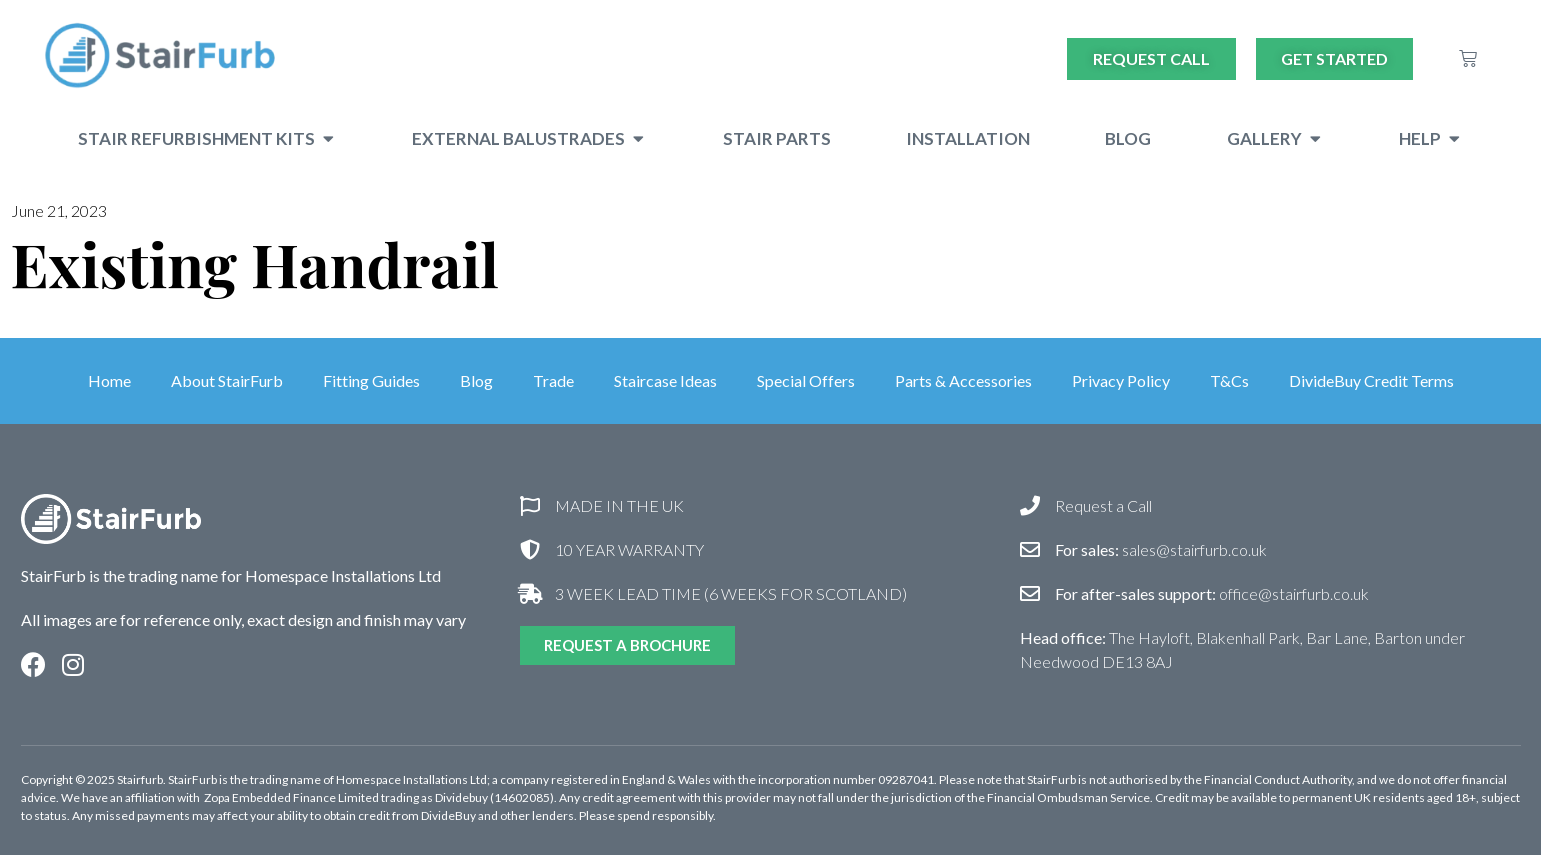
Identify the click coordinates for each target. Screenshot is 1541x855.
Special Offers (806, 380)
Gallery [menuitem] (1264, 138)
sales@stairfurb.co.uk (1161, 549)
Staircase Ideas (665, 380)
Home (109, 380)
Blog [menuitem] (1128, 138)
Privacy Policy (1121, 380)
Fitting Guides (371, 380)
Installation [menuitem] (968, 138)
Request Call (1151, 58)
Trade (553, 380)
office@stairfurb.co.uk (1212, 593)
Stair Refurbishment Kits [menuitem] (196, 138)
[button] (328, 139)
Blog (476, 380)
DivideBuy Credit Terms (1371, 380)
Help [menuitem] (1420, 138)
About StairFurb (227, 380)
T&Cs (1229, 380)
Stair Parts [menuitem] (777, 138)
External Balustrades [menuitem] (518, 138)
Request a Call (1103, 505)
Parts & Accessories (963, 380)
